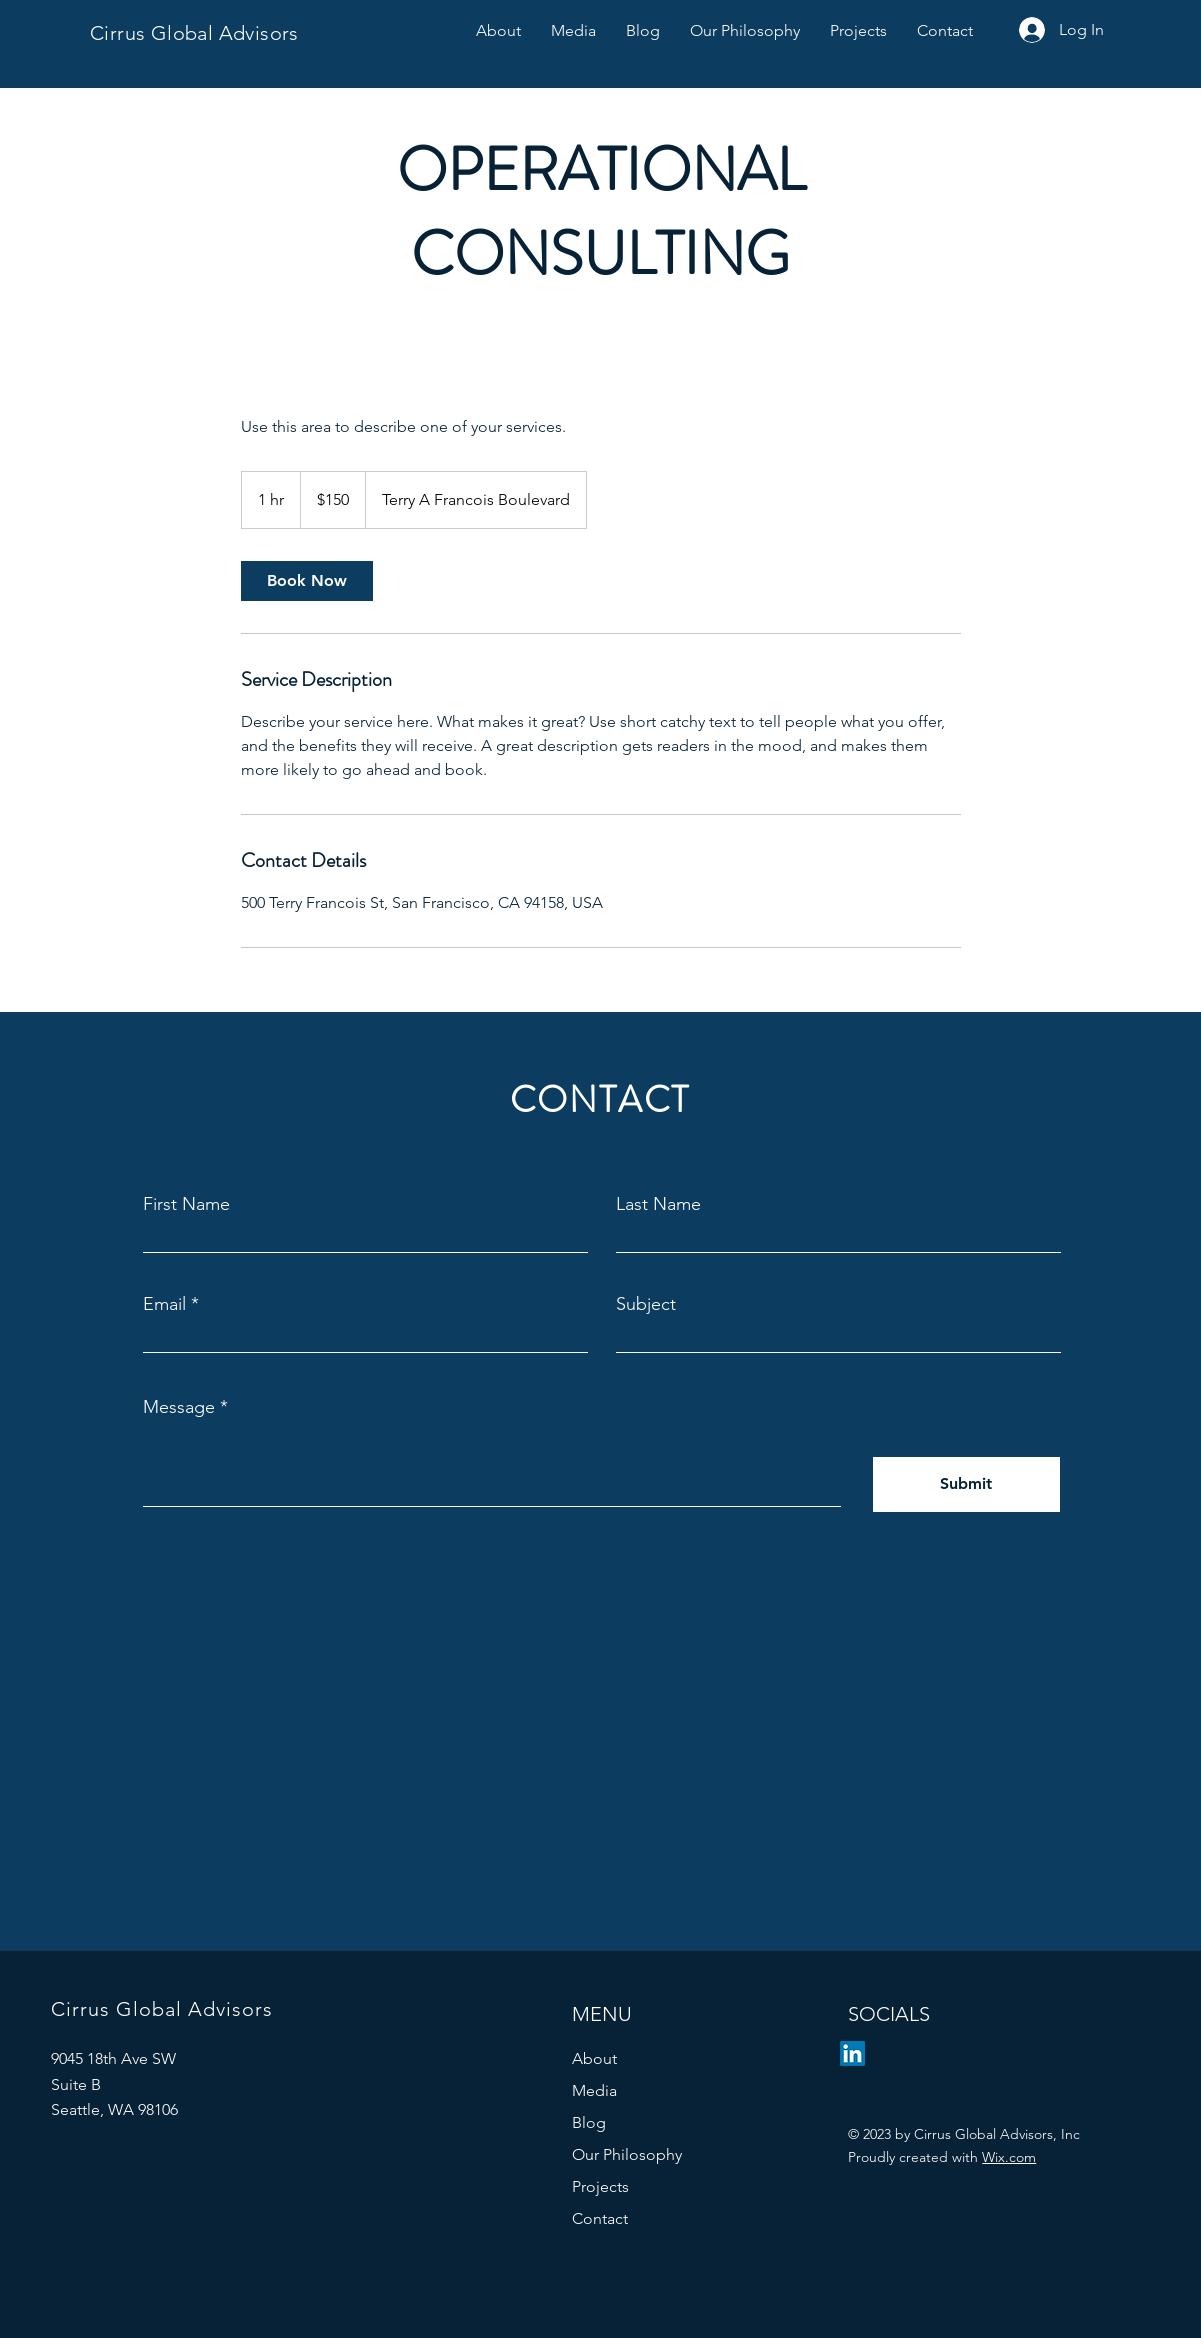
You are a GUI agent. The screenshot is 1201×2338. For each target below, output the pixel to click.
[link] (307, 581)
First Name (186, 1204)
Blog (589, 2122)
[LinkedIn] (852, 2053)
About (594, 2058)
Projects (600, 2186)
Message (179, 1407)
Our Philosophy (627, 2154)
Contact (600, 2218)
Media (594, 2090)
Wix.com (1009, 2157)
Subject (646, 1304)
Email (164, 1304)
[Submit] (966, 1484)
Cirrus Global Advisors (194, 33)
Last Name (658, 1204)
